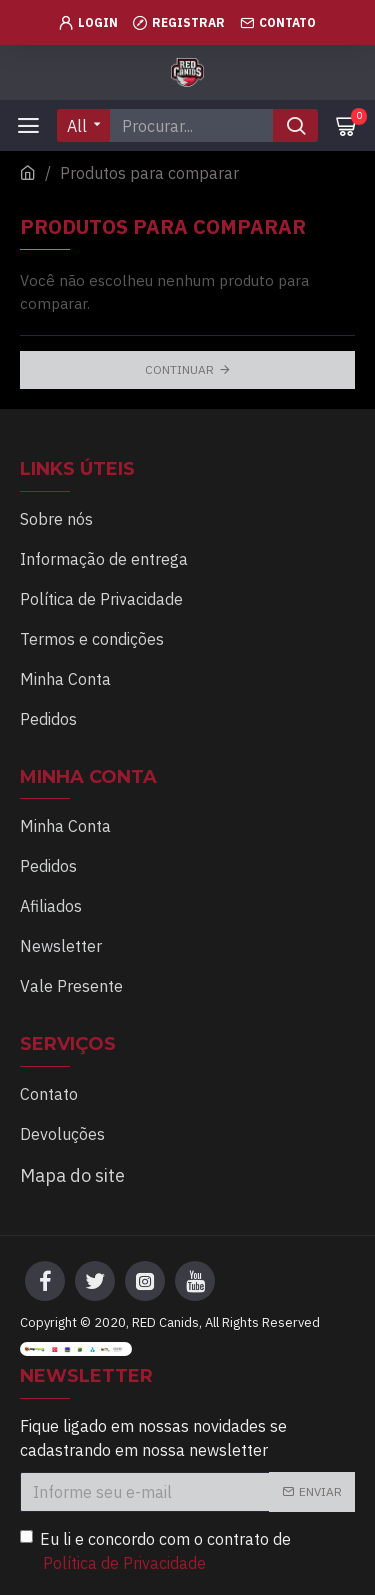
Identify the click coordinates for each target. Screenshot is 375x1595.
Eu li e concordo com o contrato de (155, 1552)
